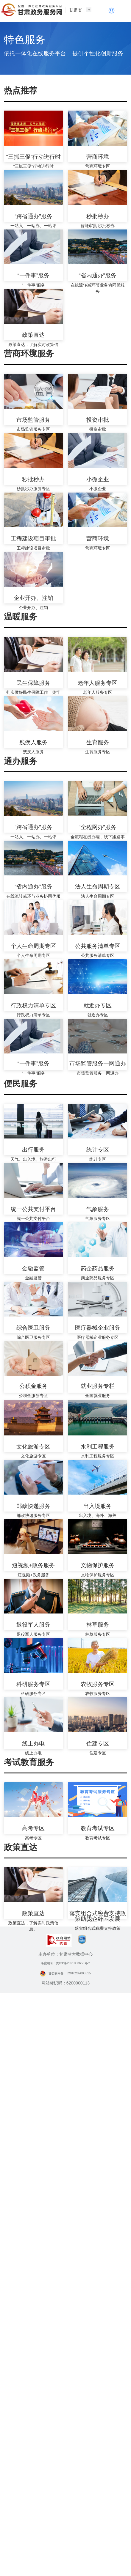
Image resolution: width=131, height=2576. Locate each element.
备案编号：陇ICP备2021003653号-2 (65, 2546)
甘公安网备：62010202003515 (65, 2556)
